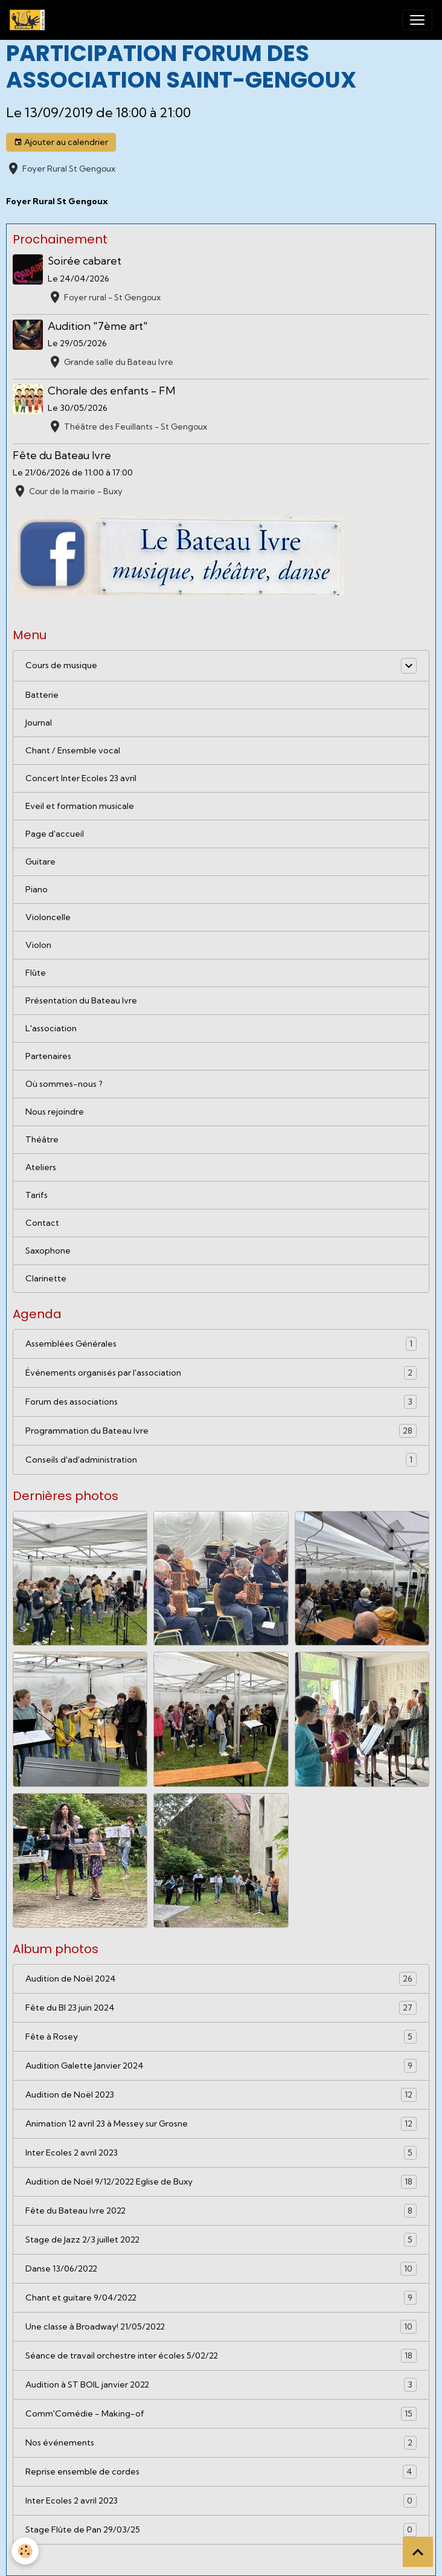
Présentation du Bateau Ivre (81, 1000)
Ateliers (40, 1167)
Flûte (35, 972)
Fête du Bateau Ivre (62, 455)
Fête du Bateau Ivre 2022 (221, 2211)
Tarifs (36, 1195)
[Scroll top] (418, 2552)
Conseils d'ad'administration (221, 1460)
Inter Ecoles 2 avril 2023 (221, 2153)
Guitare (40, 861)
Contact (42, 1222)
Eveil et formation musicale (79, 805)
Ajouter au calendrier (61, 142)
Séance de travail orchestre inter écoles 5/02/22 (221, 2356)
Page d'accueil (54, 833)
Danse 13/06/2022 (221, 2269)
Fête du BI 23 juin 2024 (221, 2008)
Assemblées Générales (221, 1344)
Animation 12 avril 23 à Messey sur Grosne (221, 2124)
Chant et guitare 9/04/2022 (221, 2298)
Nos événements (221, 2443)
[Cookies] (25, 2551)
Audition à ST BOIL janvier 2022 (221, 2385)
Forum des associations (221, 1402)
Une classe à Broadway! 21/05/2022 (221, 2327)
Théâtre (42, 1139)
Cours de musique (61, 665)
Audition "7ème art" (98, 326)
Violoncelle (48, 917)
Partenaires (48, 1056)
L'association (51, 1028)
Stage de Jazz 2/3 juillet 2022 (221, 2240)
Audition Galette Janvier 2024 (221, 2066)
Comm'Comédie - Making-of (221, 2414)
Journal (38, 722)
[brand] (30, 20)
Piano (36, 889)
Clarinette (45, 1278)
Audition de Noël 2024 (221, 1979)
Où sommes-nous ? (64, 1083)
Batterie (42, 694)
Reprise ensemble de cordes (221, 2472)
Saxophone (48, 1250)
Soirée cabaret (84, 260)
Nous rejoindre (54, 1111)
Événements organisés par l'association (221, 1373)
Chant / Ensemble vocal (72, 750)
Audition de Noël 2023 (221, 2095)
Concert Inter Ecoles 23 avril (80, 778)
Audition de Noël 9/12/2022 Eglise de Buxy (221, 2182)
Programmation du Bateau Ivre (221, 1431)
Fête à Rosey (221, 2037)
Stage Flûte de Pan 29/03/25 (221, 2530)
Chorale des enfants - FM (111, 390)
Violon (38, 944)
